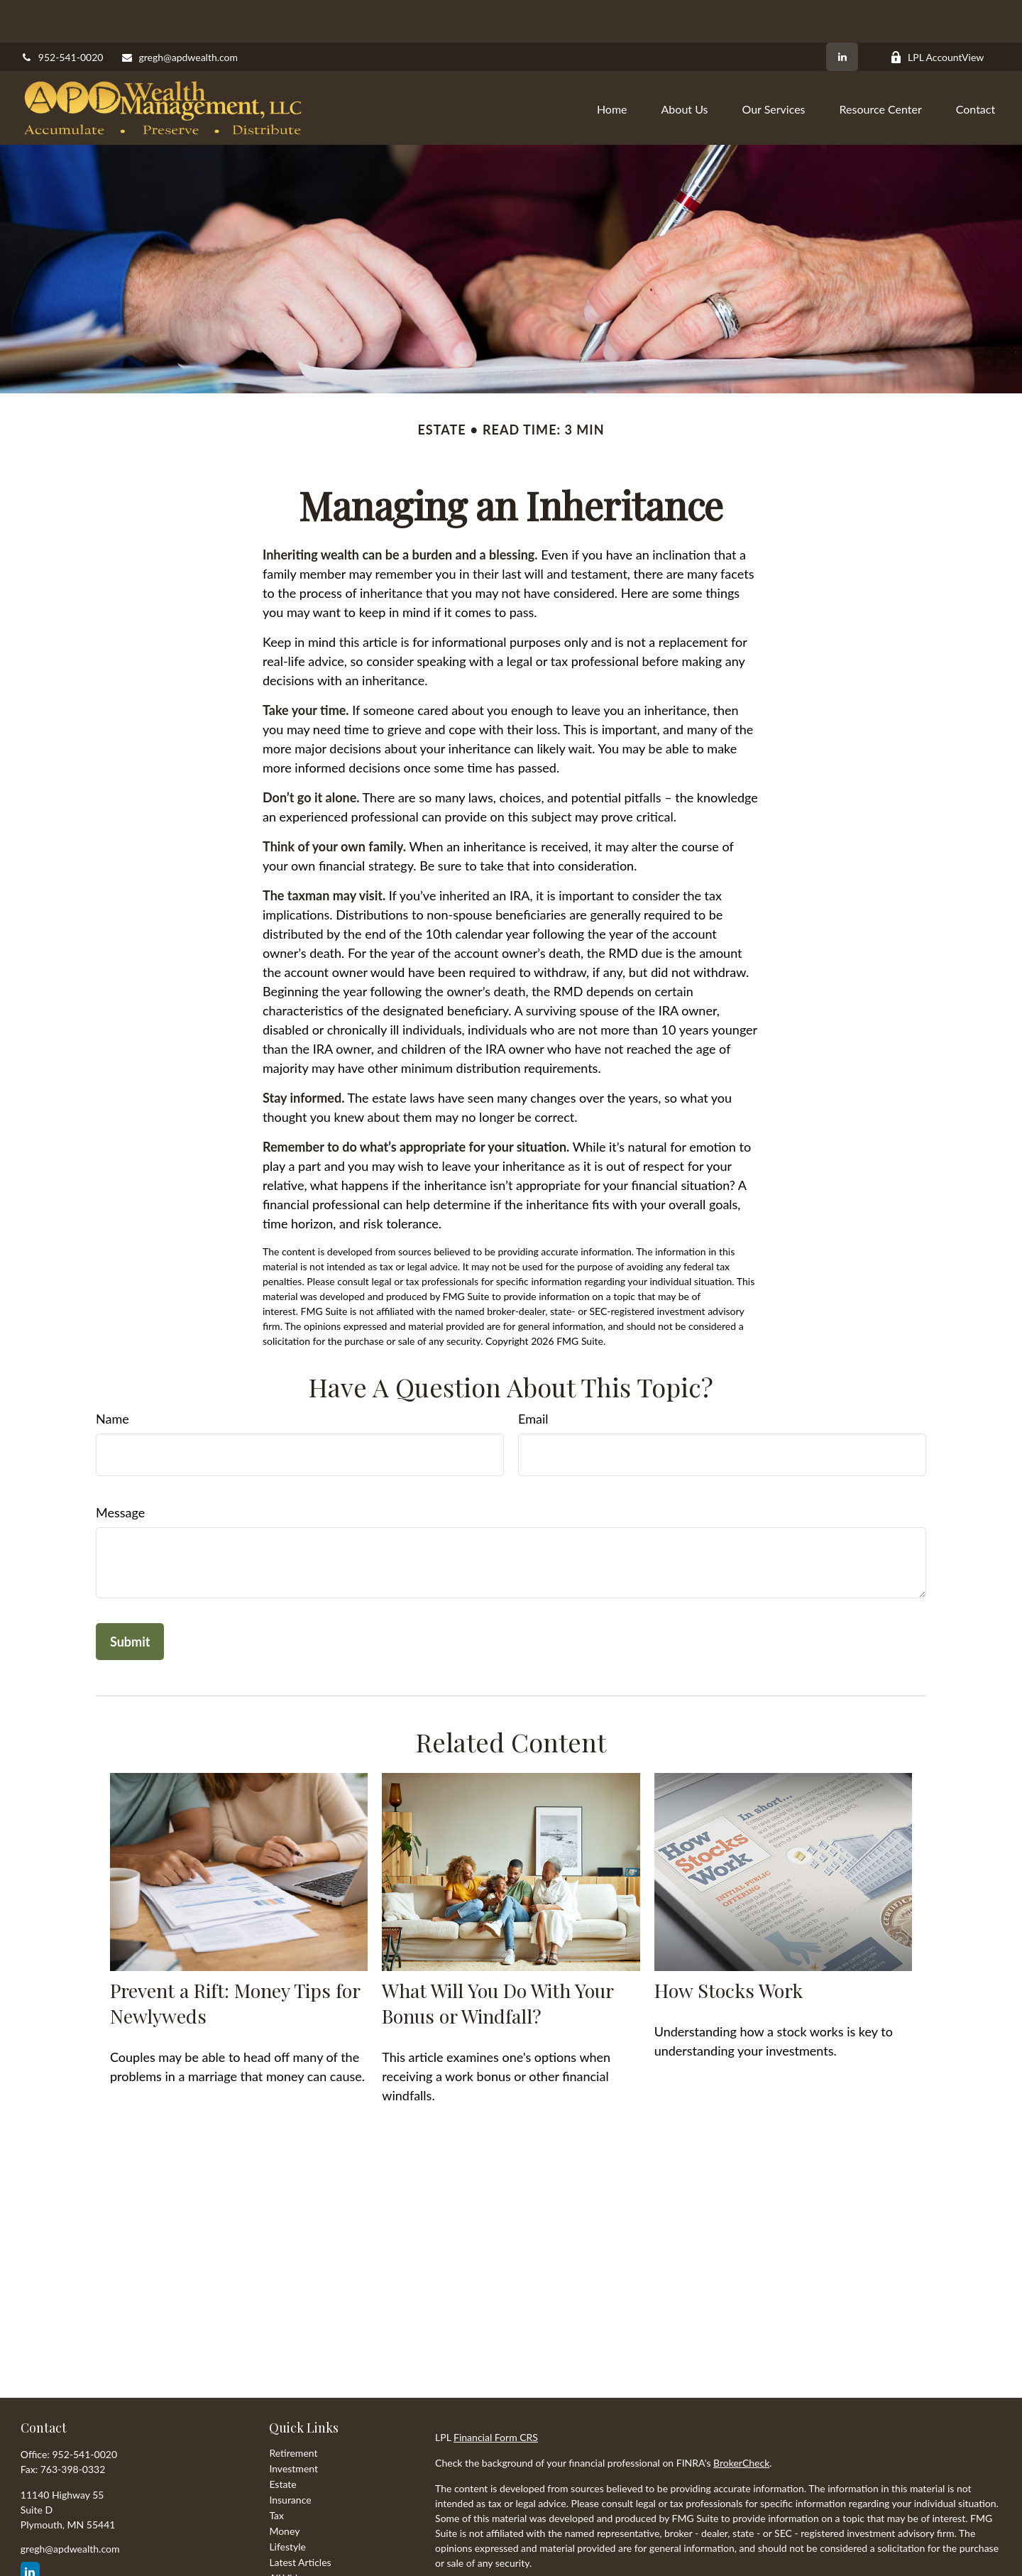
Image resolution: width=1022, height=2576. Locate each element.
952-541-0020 (62, 15)
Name (112, 1376)
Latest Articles (300, 2520)
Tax (276, 2473)
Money (284, 2488)
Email (533, 1376)
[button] (612, 65)
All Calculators (300, 2551)
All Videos (290, 2535)
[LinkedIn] (842, 14)
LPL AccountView (937, 15)
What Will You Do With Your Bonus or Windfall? (497, 1960)
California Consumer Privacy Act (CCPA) (880, 2546)
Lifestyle (287, 2504)
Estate (282, 2441)
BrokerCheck (741, 2420)
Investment (293, 2426)
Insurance (290, 2457)
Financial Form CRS (496, 2395)
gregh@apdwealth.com (179, 15)
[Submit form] (130, 1599)
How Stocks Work (728, 1947)
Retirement (293, 2410)
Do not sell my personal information (821, 2561)
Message (120, 1470)
